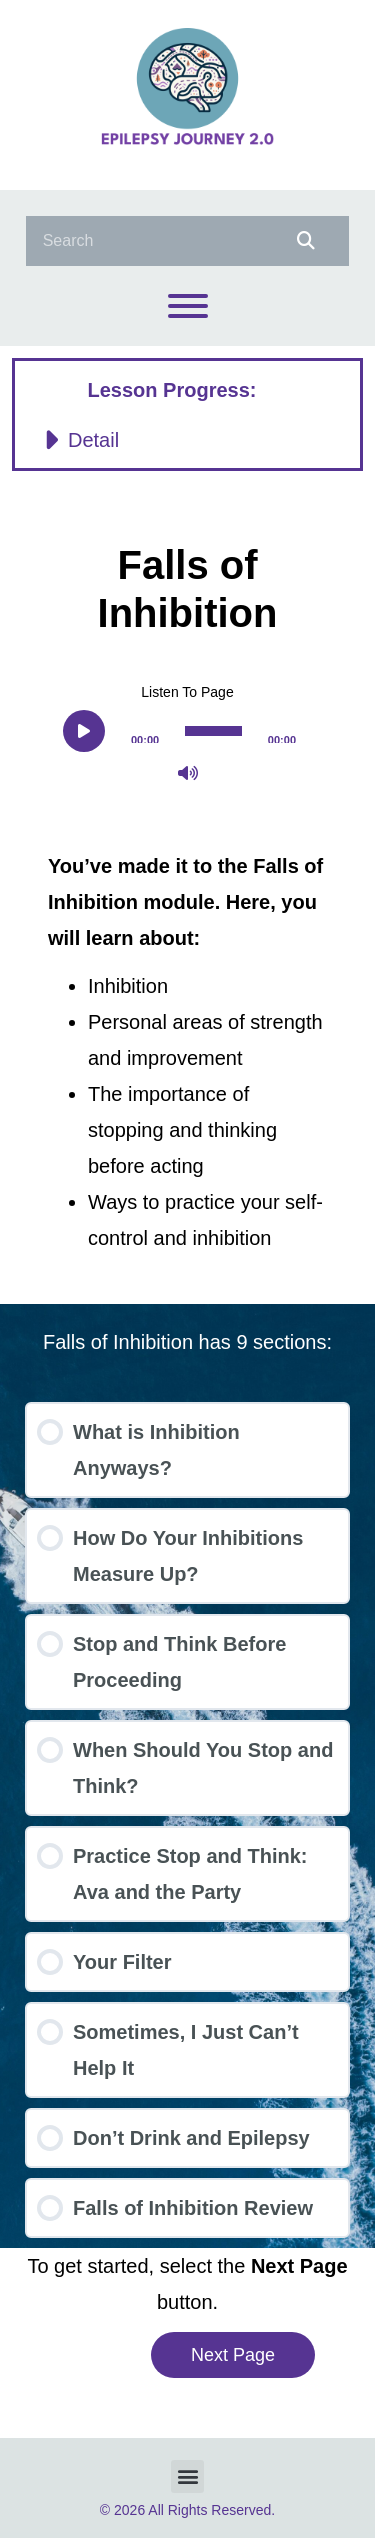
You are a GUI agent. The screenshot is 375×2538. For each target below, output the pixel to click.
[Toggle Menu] (188, 306)
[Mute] (188, 773)
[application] (187, 730)
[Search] (303, 241)
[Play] (84, 731)
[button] (187, 440)
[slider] (213, 731)
